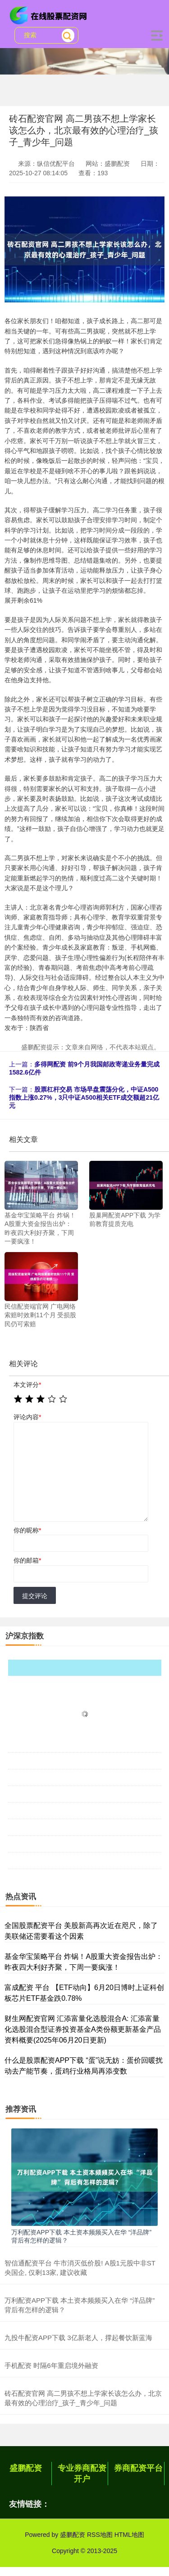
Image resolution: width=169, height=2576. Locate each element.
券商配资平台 (138, 2468)
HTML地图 (129, 2534)
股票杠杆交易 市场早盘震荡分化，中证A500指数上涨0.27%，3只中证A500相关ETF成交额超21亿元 (84, 1097)
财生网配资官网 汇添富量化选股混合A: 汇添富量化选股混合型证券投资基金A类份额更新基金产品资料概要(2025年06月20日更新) (83, 2029)
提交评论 (34, 1595)
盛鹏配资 (25, 2468)
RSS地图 (100, 2534)
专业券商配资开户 (82, 2473)
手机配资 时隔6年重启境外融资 (51, 2365)
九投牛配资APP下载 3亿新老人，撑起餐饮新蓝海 (78, 2337)
